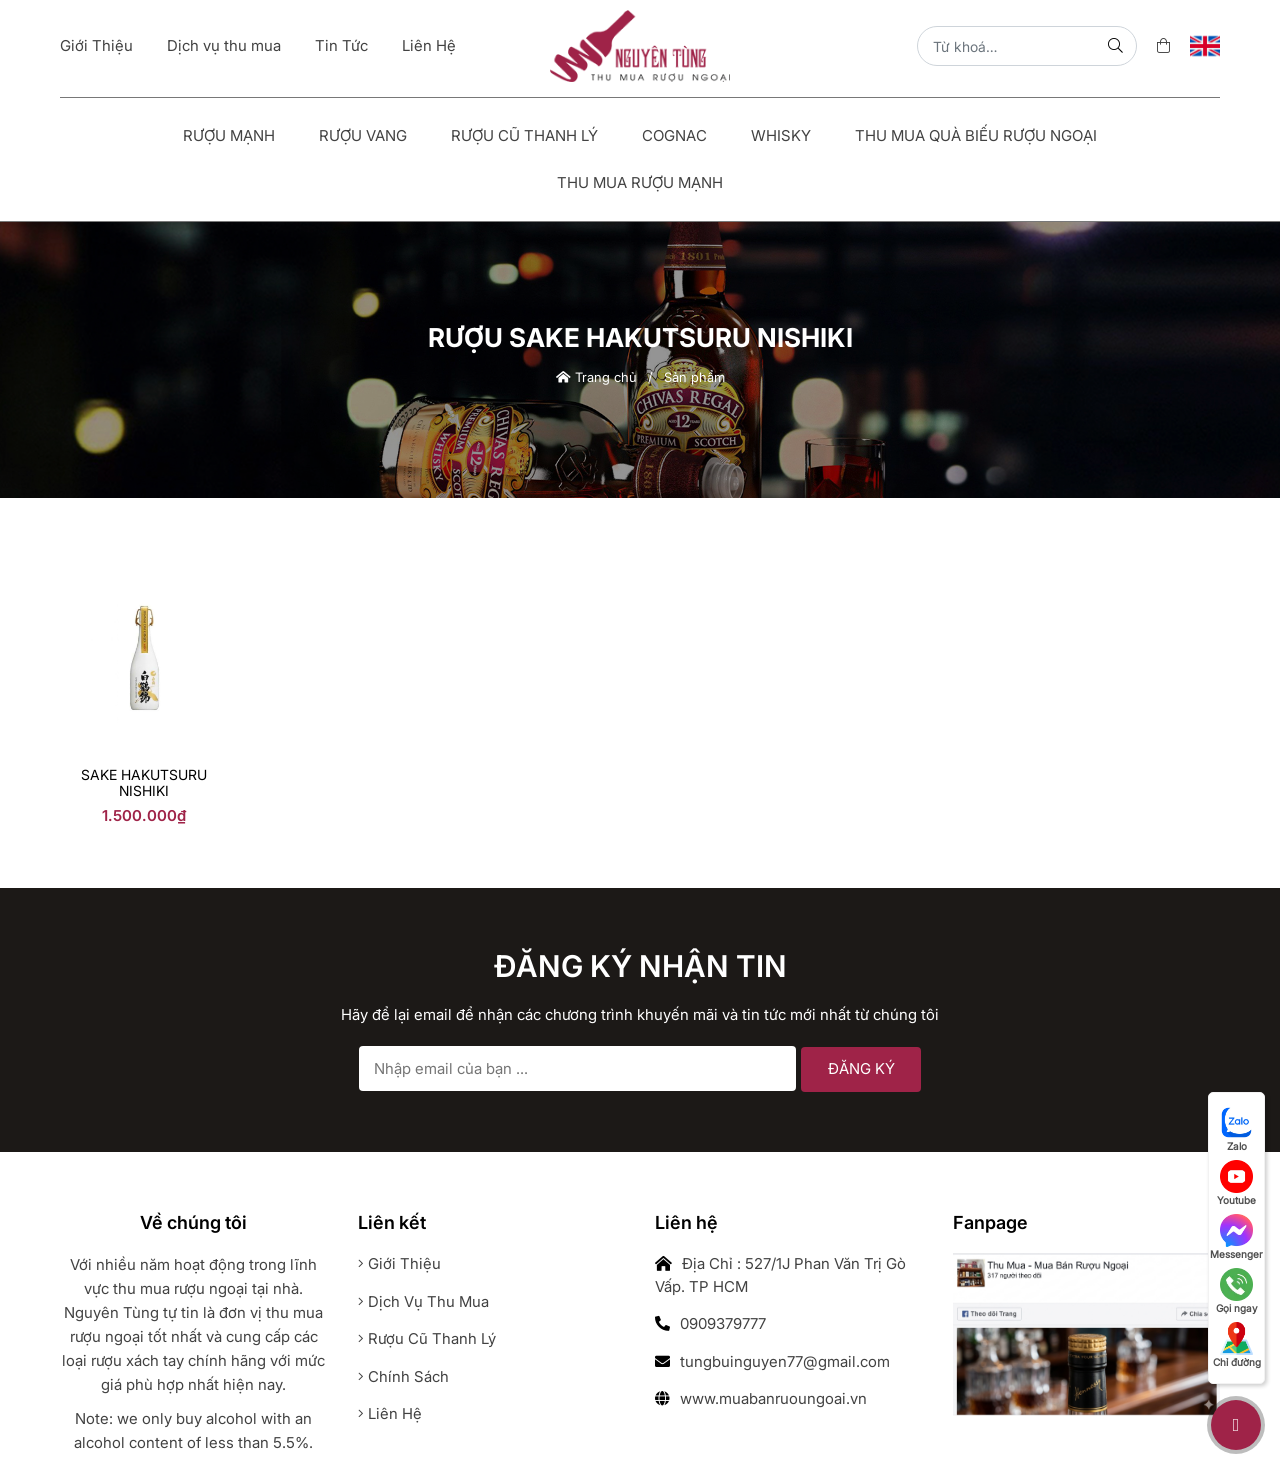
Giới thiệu (399, 1263)
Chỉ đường (1237, 1345)
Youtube (1236, 1183)
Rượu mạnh (229, 135)
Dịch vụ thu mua (224, 45)
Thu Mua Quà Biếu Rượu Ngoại (976, 135)
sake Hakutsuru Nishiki (144, 783)
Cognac (674, 135)
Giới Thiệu (96, 45)
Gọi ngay (1237, 1291)
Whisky (781, 135)
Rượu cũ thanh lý (427, 1338)
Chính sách (403, 1376)
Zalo (1237, 1129)
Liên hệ (390, 1413)
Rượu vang (363, 135)
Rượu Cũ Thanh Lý (524, 135)
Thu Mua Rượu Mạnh (640, 182)
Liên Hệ (429, 45)
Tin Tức (341, 45)
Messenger (1236, 1237)
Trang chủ (596, 377)
